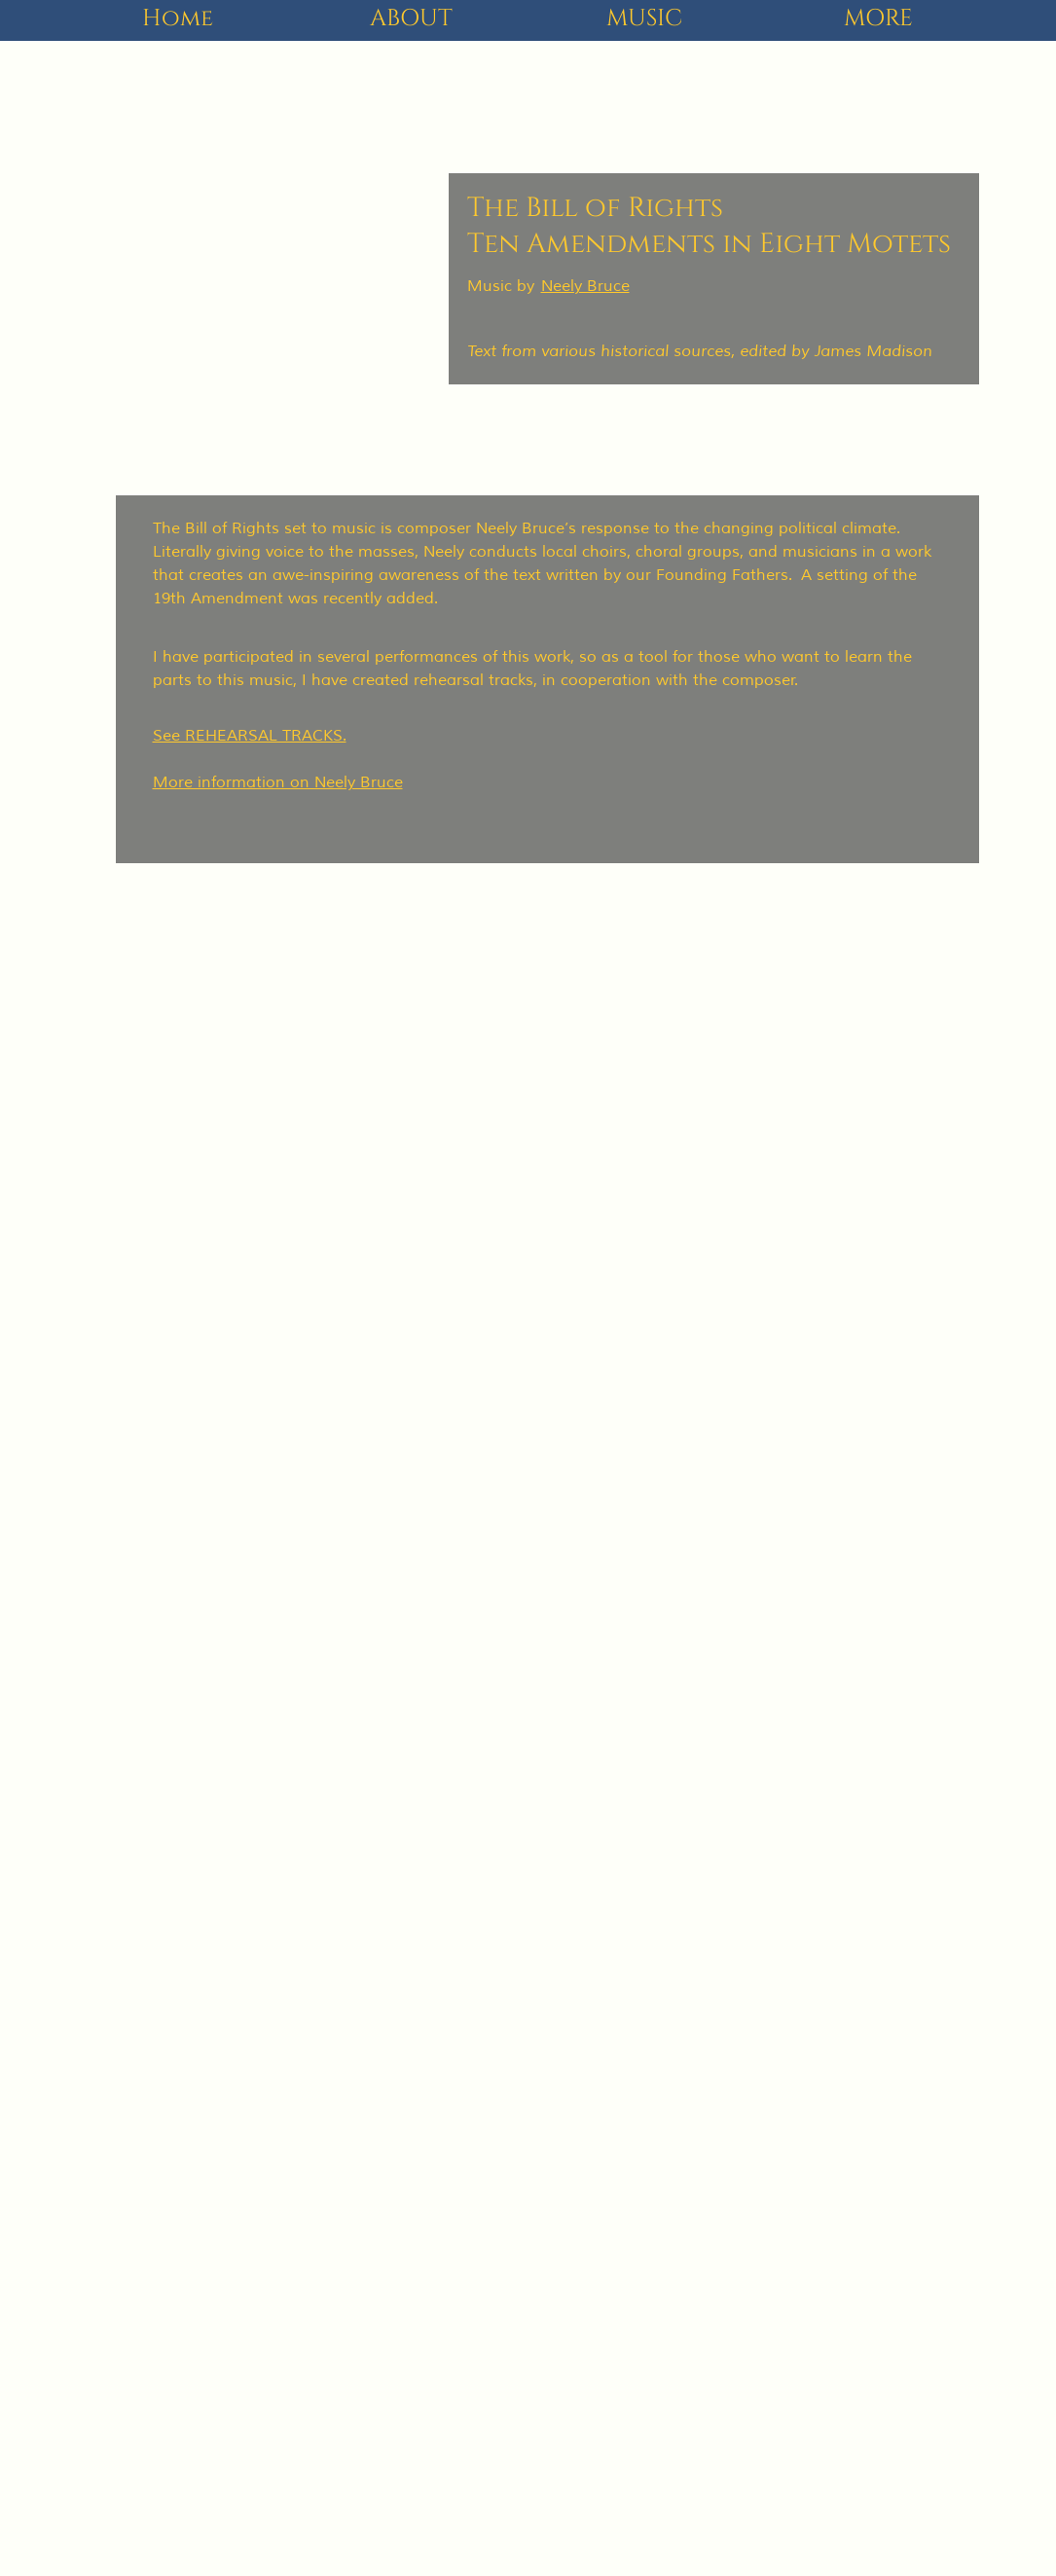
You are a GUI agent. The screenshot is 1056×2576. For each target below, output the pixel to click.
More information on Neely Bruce (278, 782)
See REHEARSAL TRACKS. (249, 735)
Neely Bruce (585, 286)
